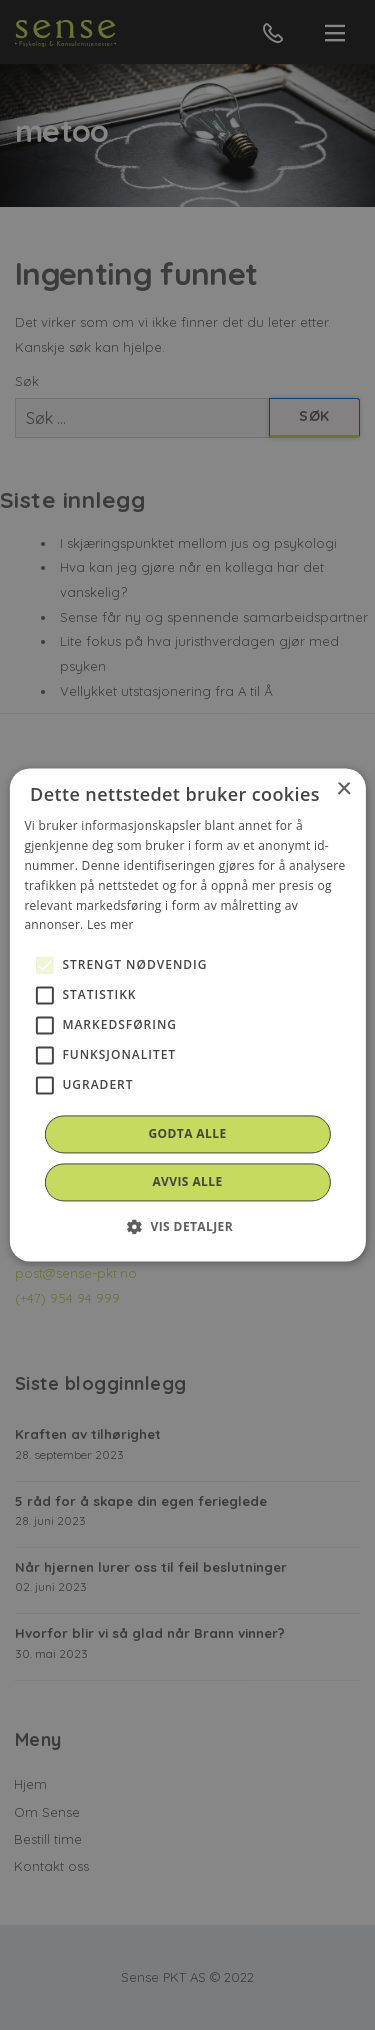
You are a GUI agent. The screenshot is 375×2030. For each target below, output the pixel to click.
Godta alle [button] (187, 1134)
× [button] (343, 789)
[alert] (187, 1015)
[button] (187, 1227)
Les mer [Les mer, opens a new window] (110, 925)
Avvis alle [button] (187, 1182)
